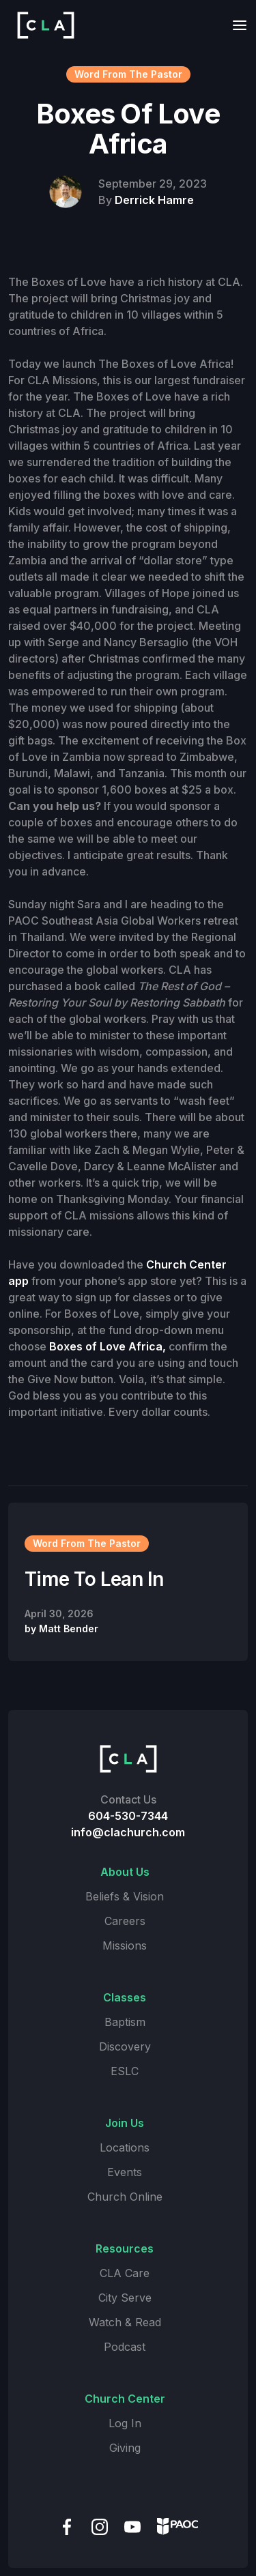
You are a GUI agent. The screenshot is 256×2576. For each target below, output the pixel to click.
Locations (125, 2147)
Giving (125, 2448)
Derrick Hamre (154, 200)
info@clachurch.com (128, 1832)
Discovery (125, 2046)
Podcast (124, 2347)
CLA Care (125, 2273)
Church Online (124, 2196)
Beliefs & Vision (124, 1896)
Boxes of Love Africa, (107, 1346)
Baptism (124, 2022)
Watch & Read (125, 2322)
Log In (125, 2423)
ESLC (125, 2071)
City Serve (125, 2297)
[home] (42, 25)
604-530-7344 (128, 1816)
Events (124, 2172)
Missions (124, 1945)
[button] (235, 25)
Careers (124, 1921)
